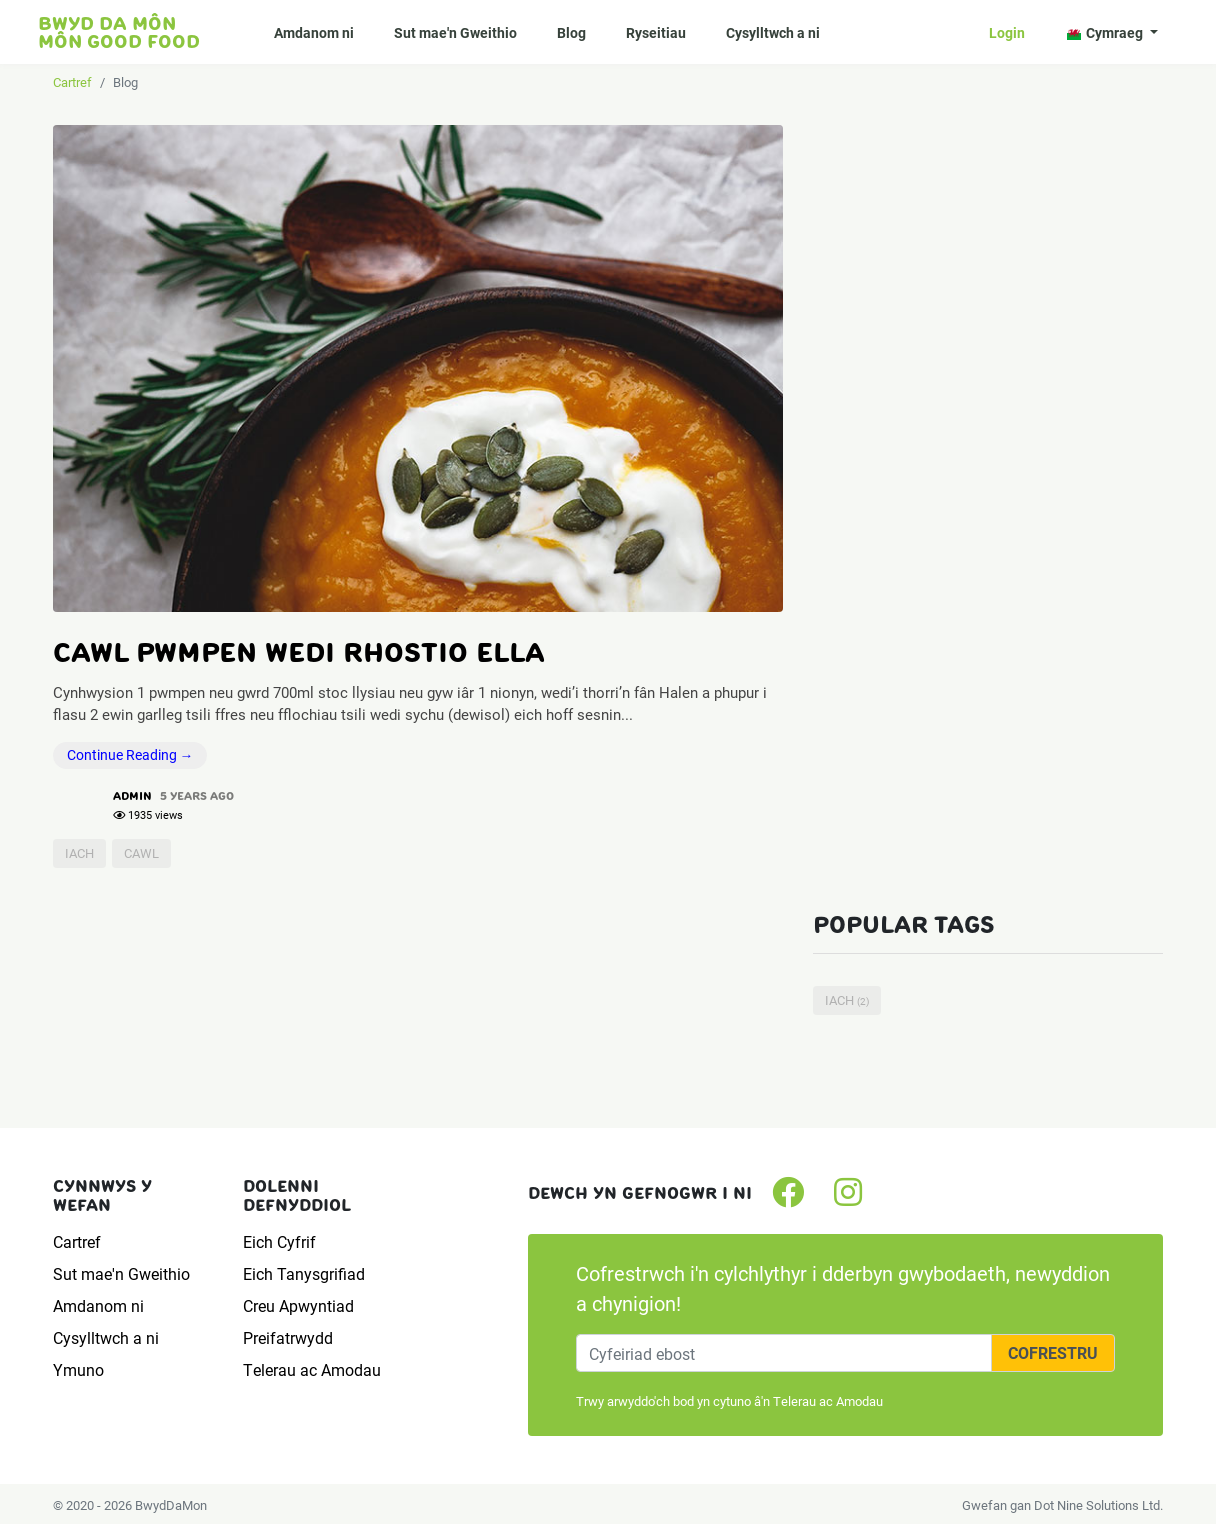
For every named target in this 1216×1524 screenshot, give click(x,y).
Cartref (72, 81)
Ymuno (78, 1369)
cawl (141, 853)
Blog (571, 32)
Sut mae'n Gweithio (455, 32)
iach (79, 853)
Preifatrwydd (288, 1337)
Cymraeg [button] (1106, 32)
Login (1007, 32)
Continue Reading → (130, 755)
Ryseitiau (656, 32)
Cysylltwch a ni (773, 32)
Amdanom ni (314, 32)
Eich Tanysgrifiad (304, 1273)
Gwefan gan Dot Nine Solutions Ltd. (1062, 1504)
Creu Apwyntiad (298, 1305)
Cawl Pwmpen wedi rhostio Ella (299, 651)
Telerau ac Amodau (312, 1369)
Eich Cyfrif (279, 1241)
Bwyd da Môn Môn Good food (119, 32)
